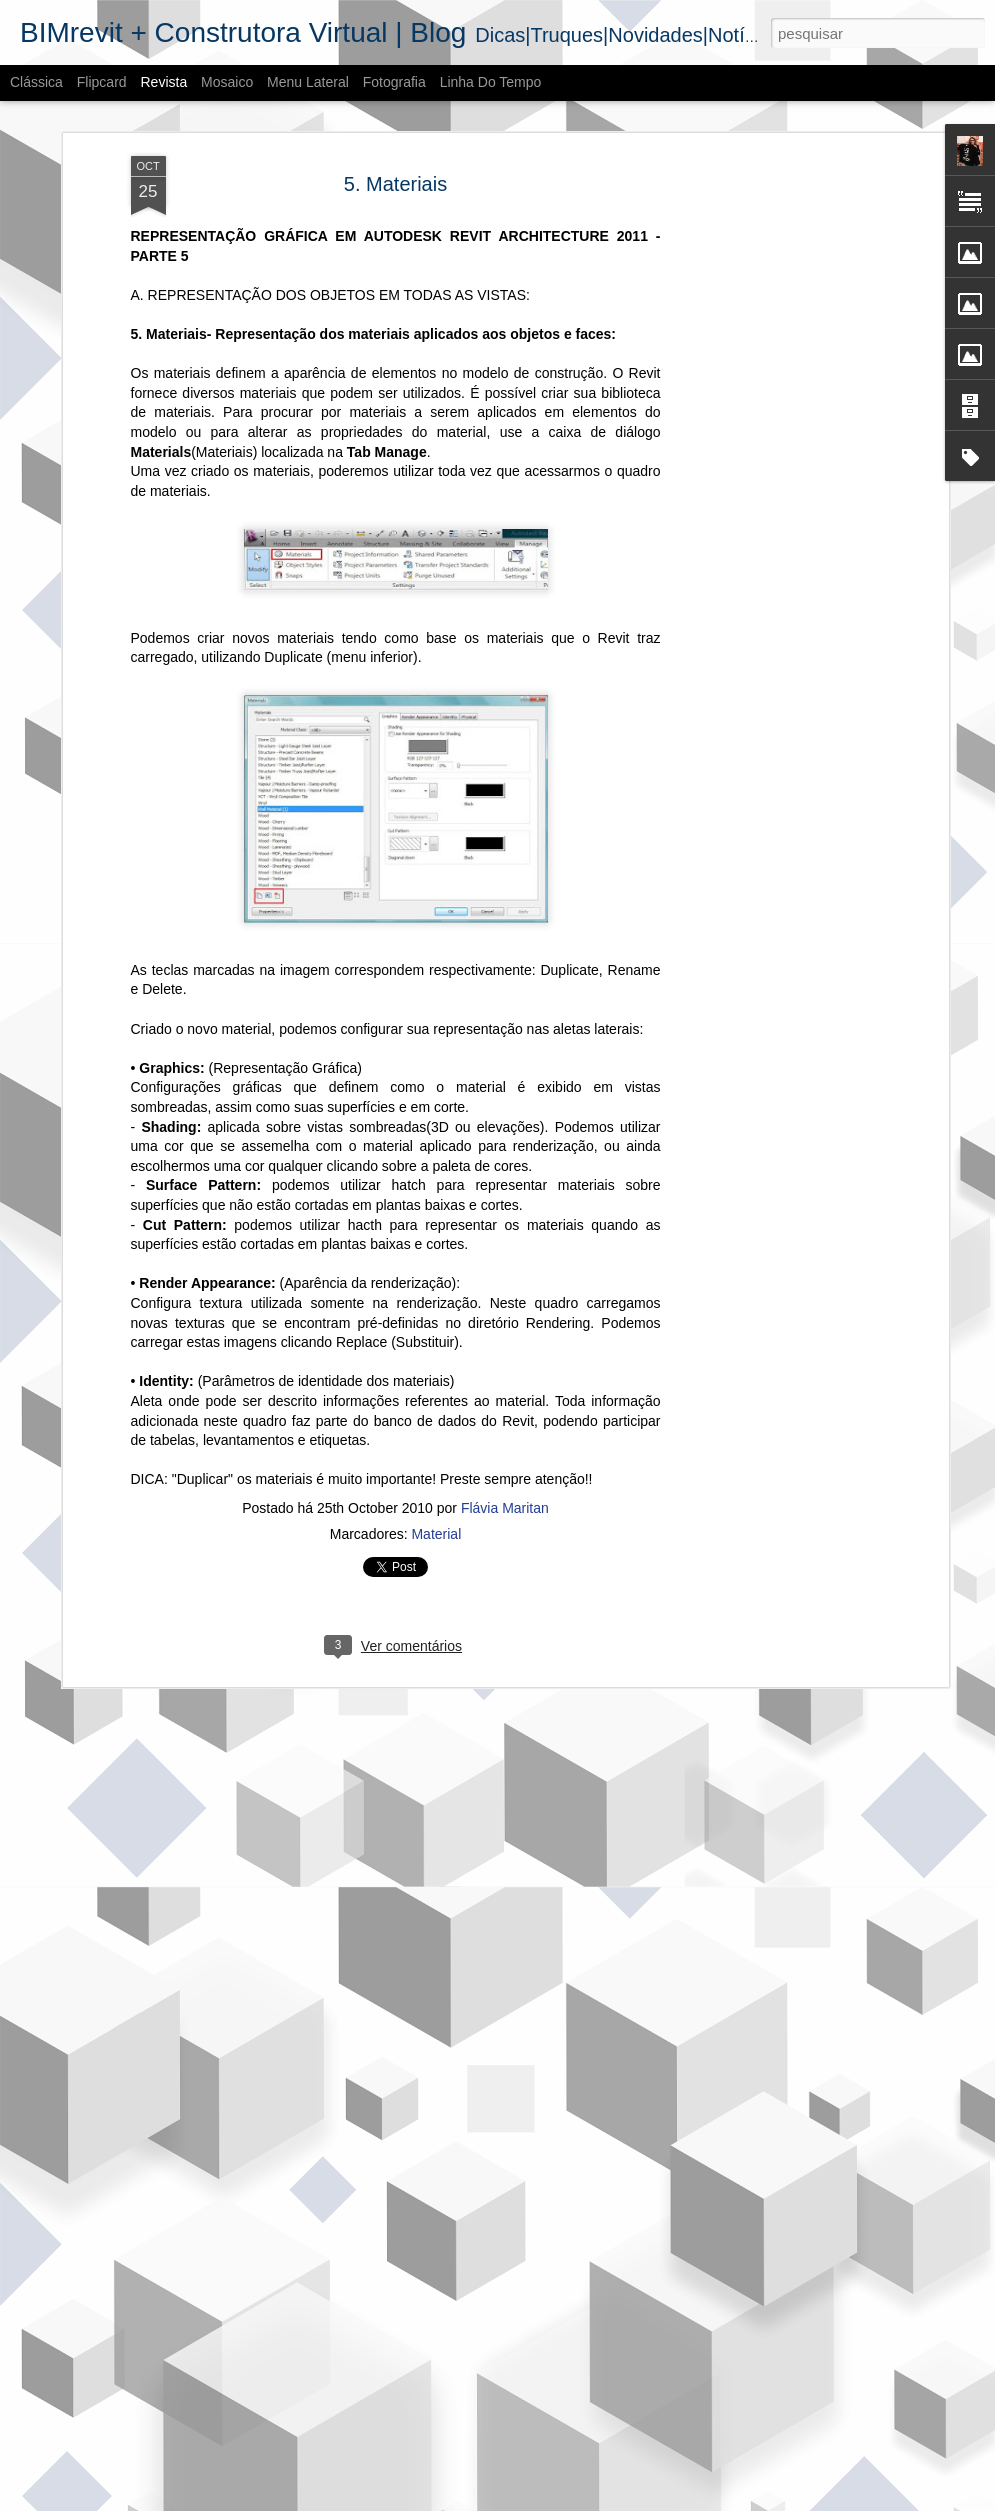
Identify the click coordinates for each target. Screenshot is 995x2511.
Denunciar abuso (644, 2500)
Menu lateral (308, 82)
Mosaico (227, 82)
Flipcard (102, 82)
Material (436, 1489)
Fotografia (394, 82)
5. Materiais (395, 139)
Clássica (36, 82)
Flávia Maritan (505, 1463)
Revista (163, 82)
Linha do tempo (491, 82)
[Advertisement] (771, 246)
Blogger (578, 2500)
